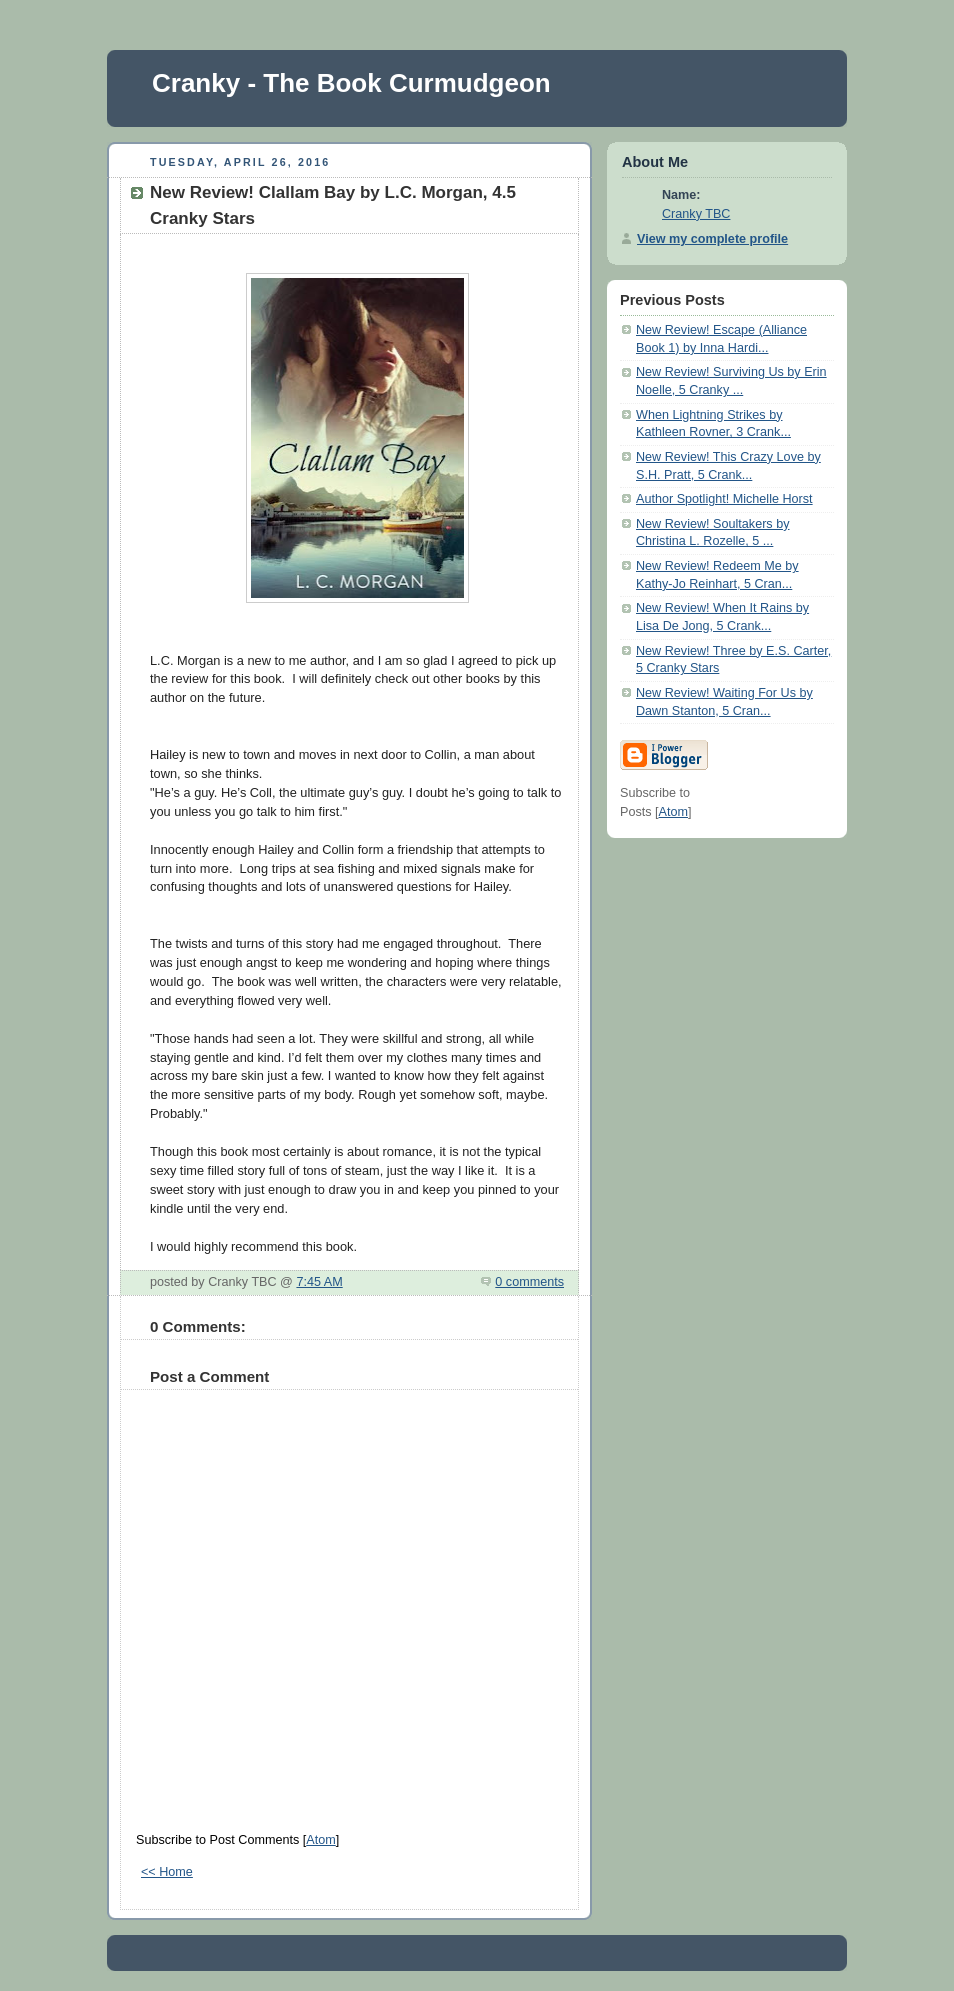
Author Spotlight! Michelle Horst (724, 499)
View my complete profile (712, 239)
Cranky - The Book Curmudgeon (351, 83)
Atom (320, 1840)
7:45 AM (319, 1282)
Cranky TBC (696, 214)
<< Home (167, 1872)
